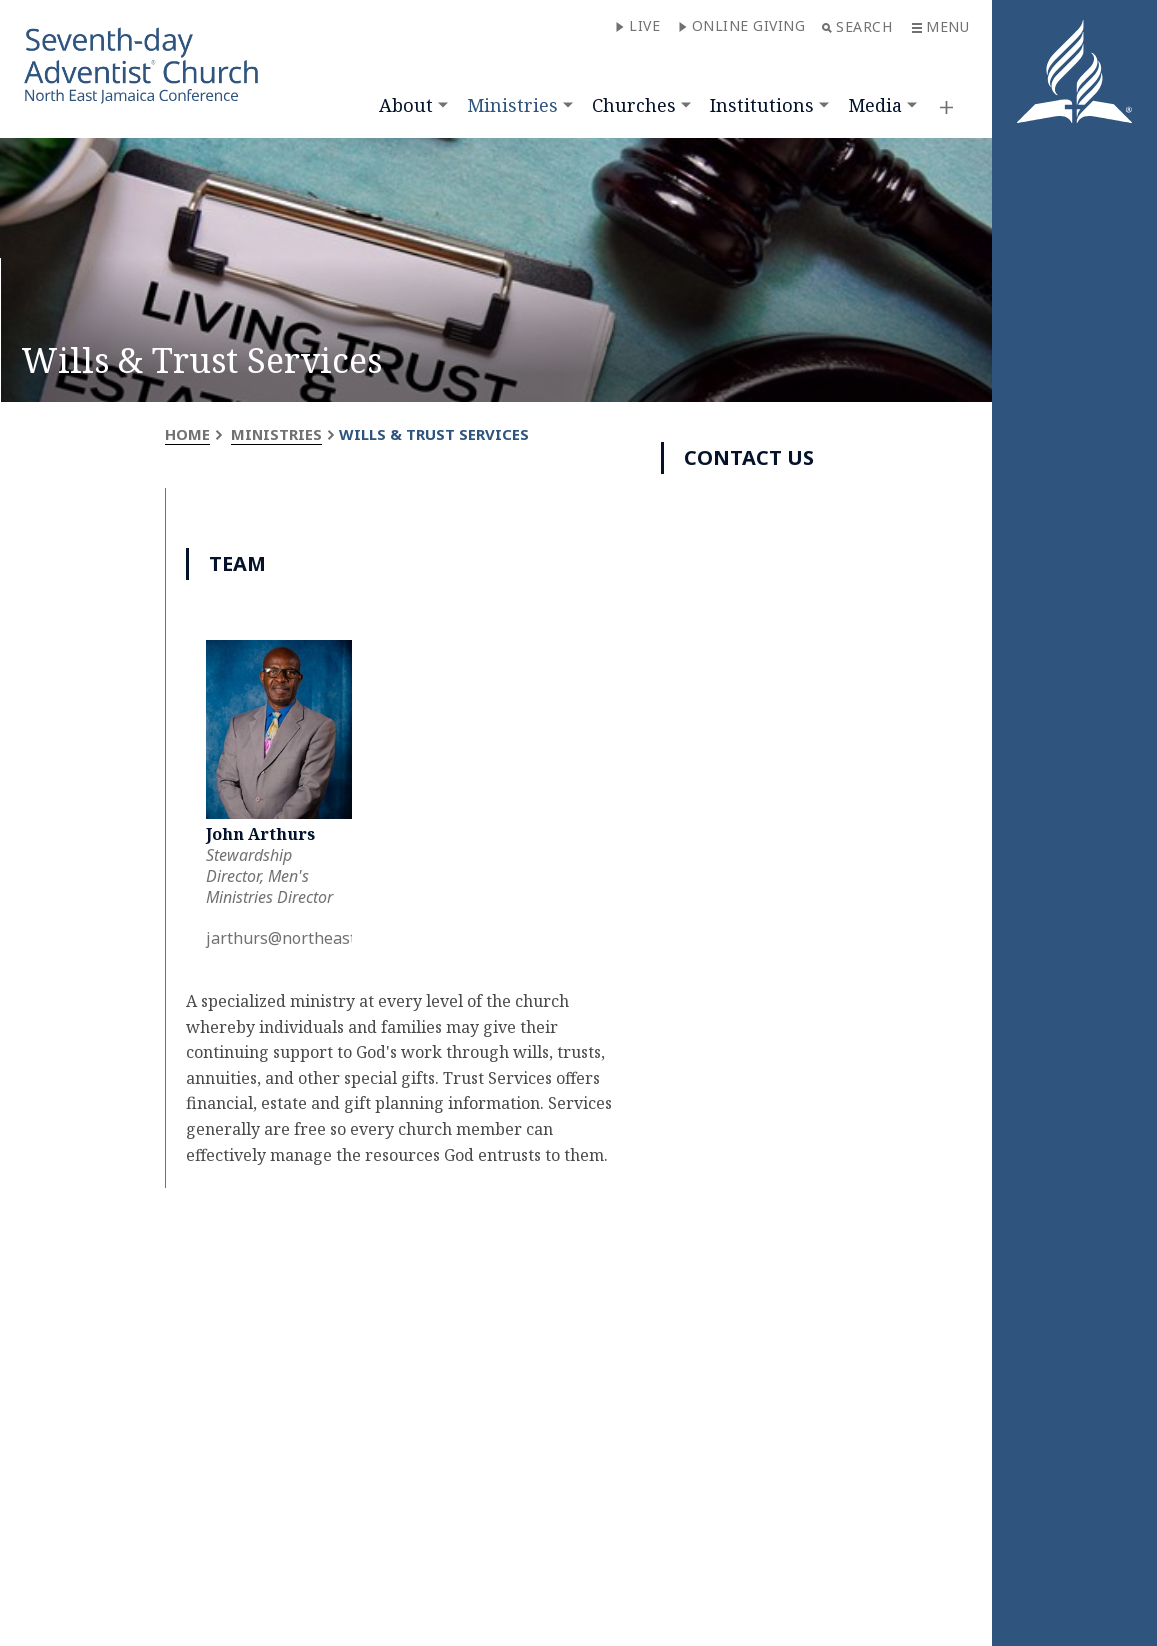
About (406, 105)
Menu (940, 26)
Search (857, 26)
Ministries (512, 105)
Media (875, 105)
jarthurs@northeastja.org (302, 938)
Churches (634, 105)
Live (637, 25)
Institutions (762, 105)
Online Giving (742, 25)
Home (187, 434)
